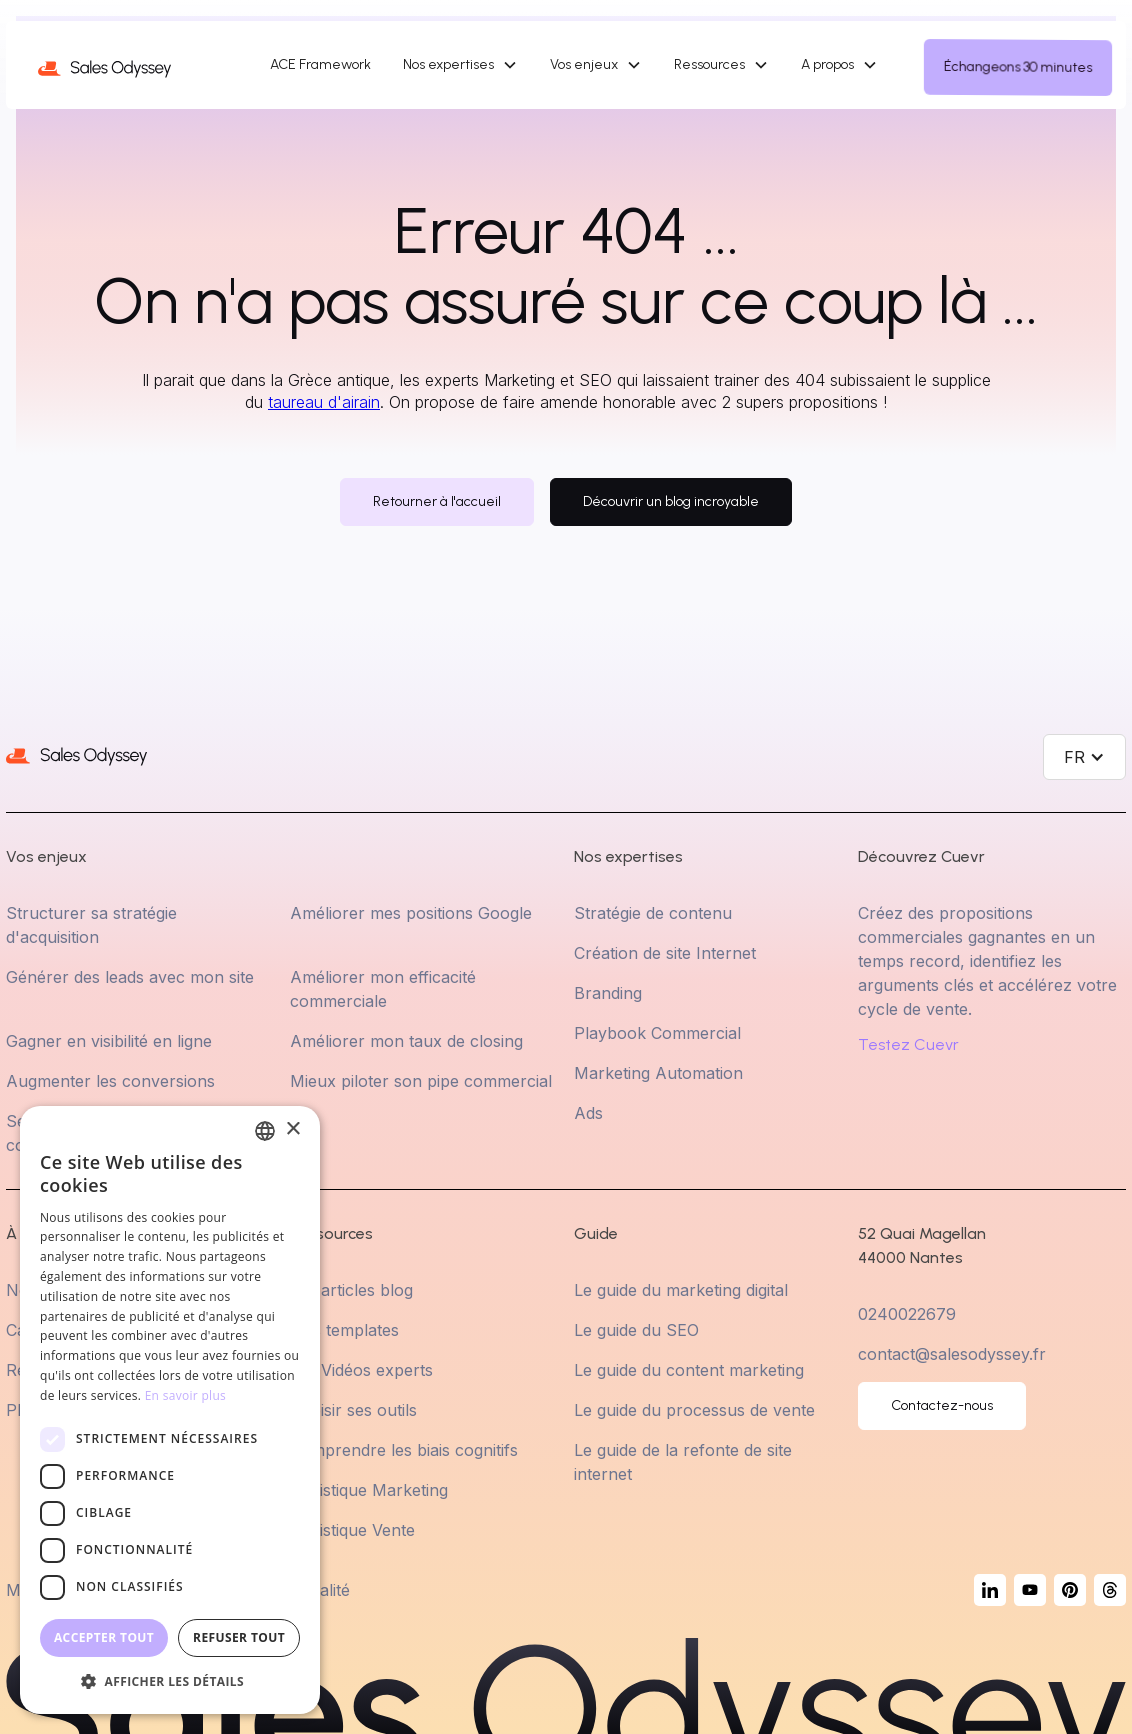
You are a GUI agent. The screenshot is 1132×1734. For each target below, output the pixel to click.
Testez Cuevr (908, 1045)
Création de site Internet (665, 953)
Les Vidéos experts (361, 1370)
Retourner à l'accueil (437, 501)
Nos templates (344, 1330)
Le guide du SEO (636, 1330)
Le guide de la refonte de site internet (683, 1462)
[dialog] (170, 1410)
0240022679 (907, 1314)
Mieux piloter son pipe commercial (421, 1081)
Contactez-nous (942, 1405)
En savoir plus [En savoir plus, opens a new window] (185, 1395)
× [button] (292, 1129)
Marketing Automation (658, 1073)
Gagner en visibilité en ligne (109, 1041)
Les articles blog (351, 1290)
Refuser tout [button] (239, 1637)
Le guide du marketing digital (681, 1290)
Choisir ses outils (353, 1410)
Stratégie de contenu (653, 913)
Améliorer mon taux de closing (406, 1041)
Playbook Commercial (657, 1033)
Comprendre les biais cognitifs (404, 1450)
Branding (608, 993)
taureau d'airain (324, 402)
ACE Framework (320, 64)
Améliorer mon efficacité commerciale (383, 989)
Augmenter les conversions (110, 1081)
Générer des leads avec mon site (130, 977)
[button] (460, 65)
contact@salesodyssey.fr (952, 1354)
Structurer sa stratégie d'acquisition (91, 925)
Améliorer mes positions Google (411, 913)
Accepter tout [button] (104, 1637)
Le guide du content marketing (689, 1370)
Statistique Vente (352, 1530)
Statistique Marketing (369, 1490)
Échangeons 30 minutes (1018, 67)
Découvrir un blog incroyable (671, 501)
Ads (588, 1113)
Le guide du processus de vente (694, 1410)
